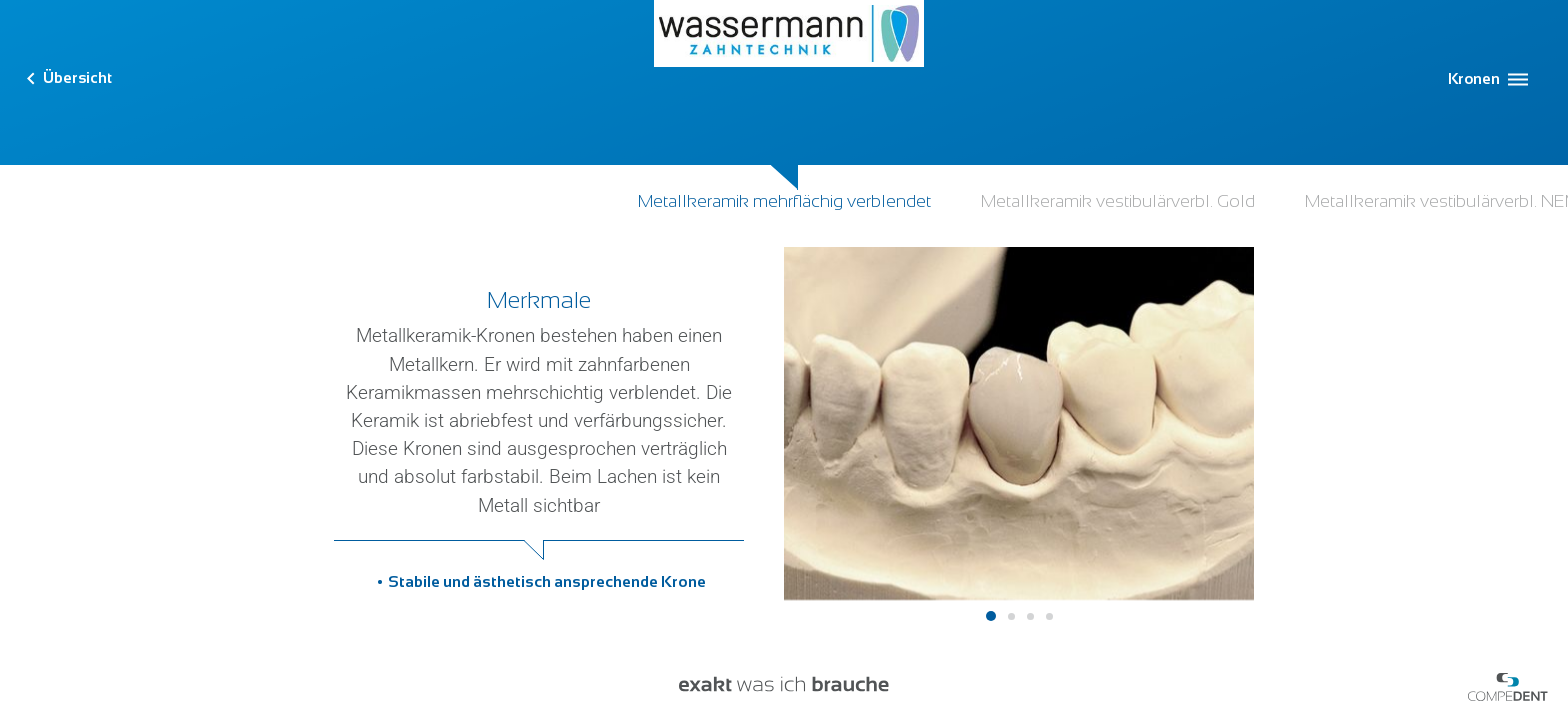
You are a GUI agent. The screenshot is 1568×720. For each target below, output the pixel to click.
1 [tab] (991, 616)
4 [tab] (1049, 616)
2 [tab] (1011, 616)
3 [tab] (1030, 616)
